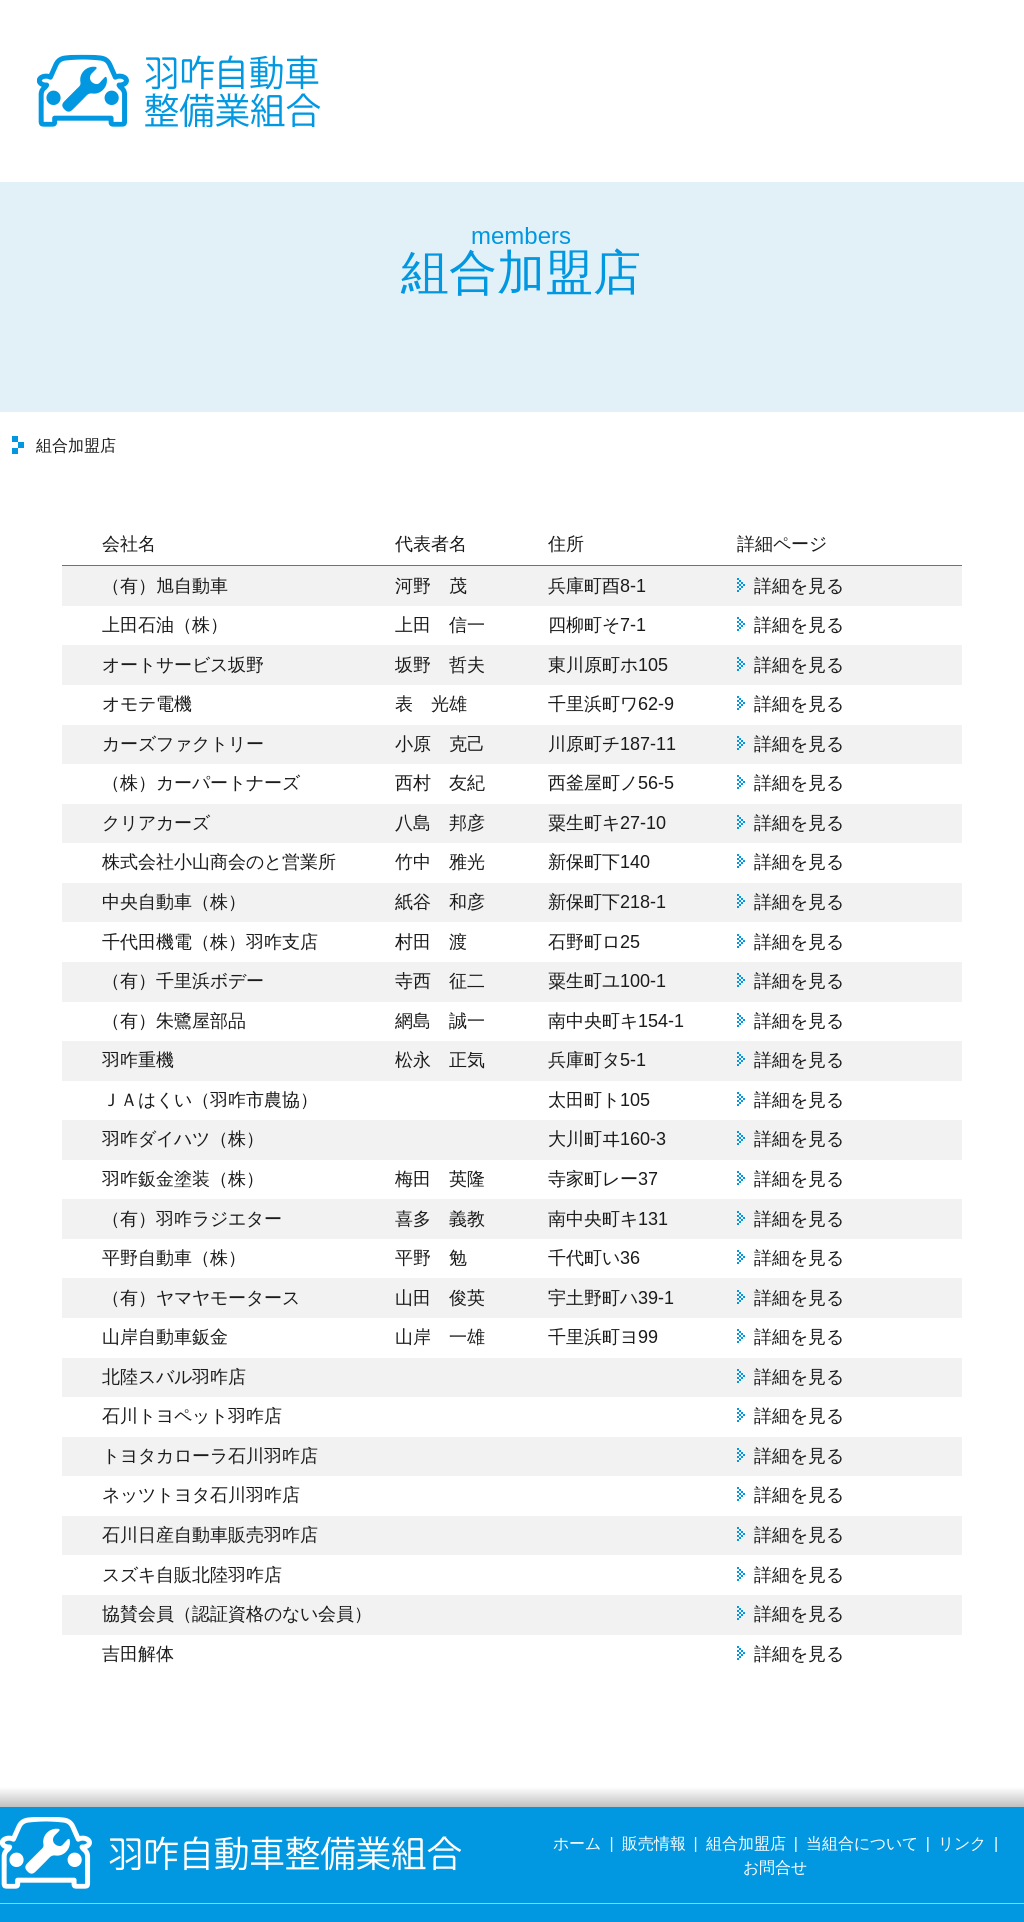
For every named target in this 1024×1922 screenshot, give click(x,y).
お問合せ (775, 1822)
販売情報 (654, 1798)
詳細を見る (799, 540)
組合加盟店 (746, 1798)
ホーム (577, 1798)
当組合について (862, 1798)
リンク (962, 1798)
